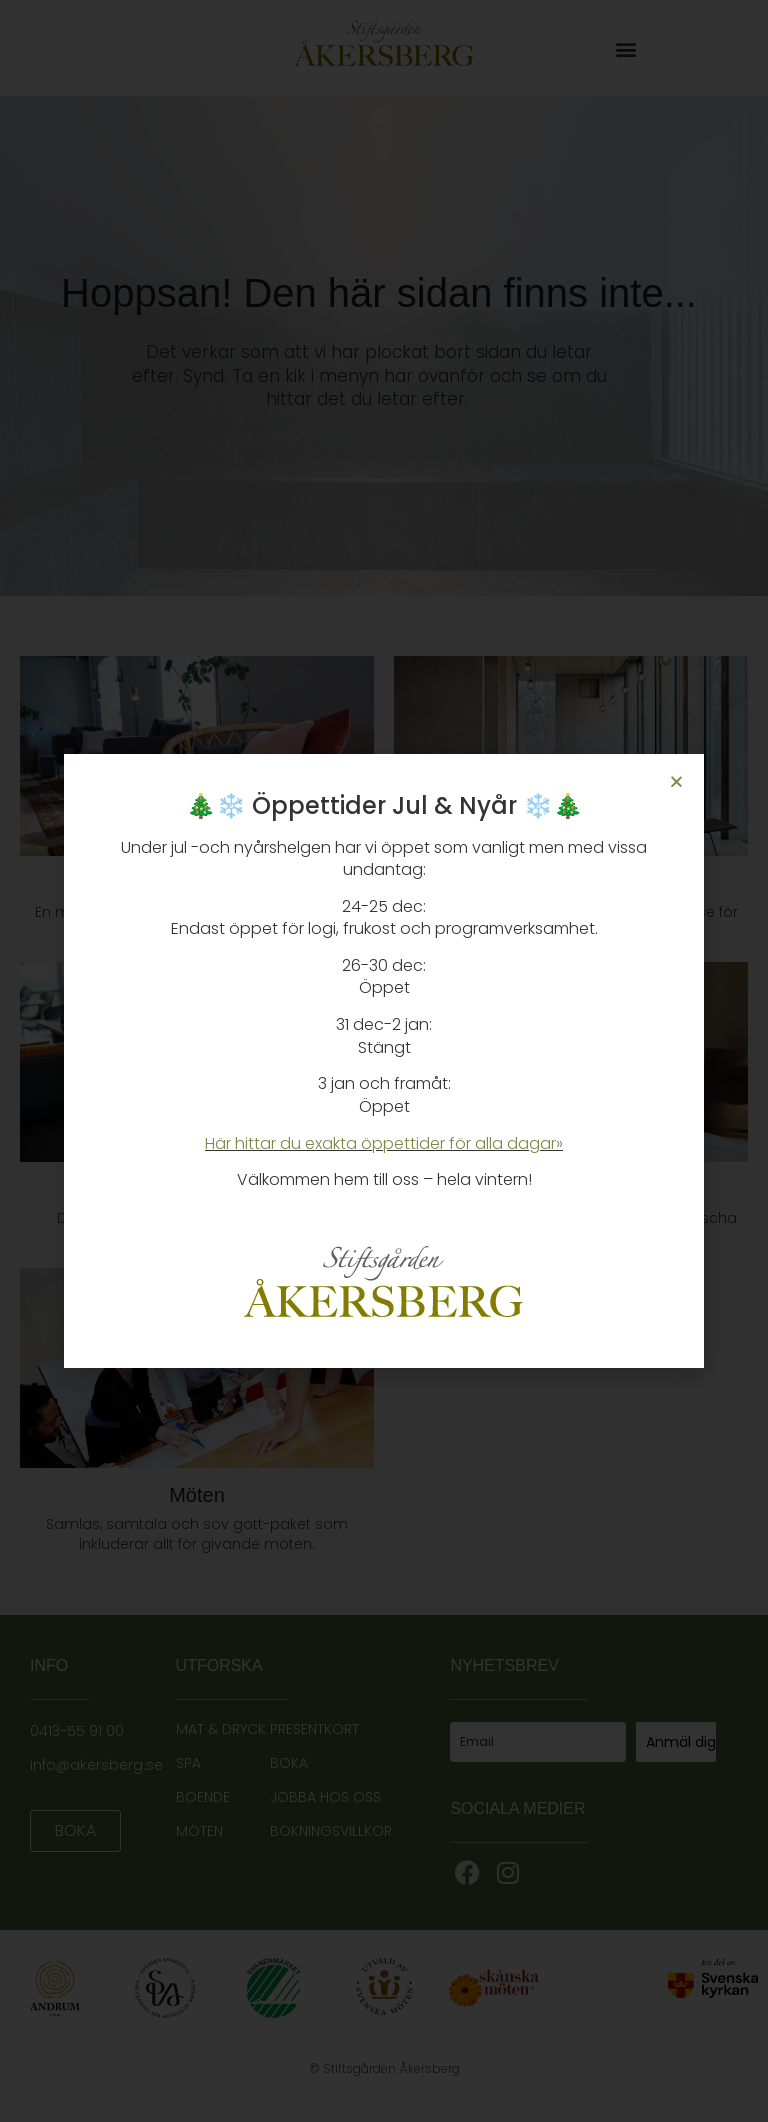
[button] (625, 49)
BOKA (289, 1763)
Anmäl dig (681, 1742)
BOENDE (203, 1797)
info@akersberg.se (96, 1765)
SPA (188, 1763)
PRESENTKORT (314, 1729)
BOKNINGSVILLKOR (331, 1831)
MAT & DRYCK (221, 1729)
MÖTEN (199, 1831)
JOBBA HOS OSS (325, 1797)
